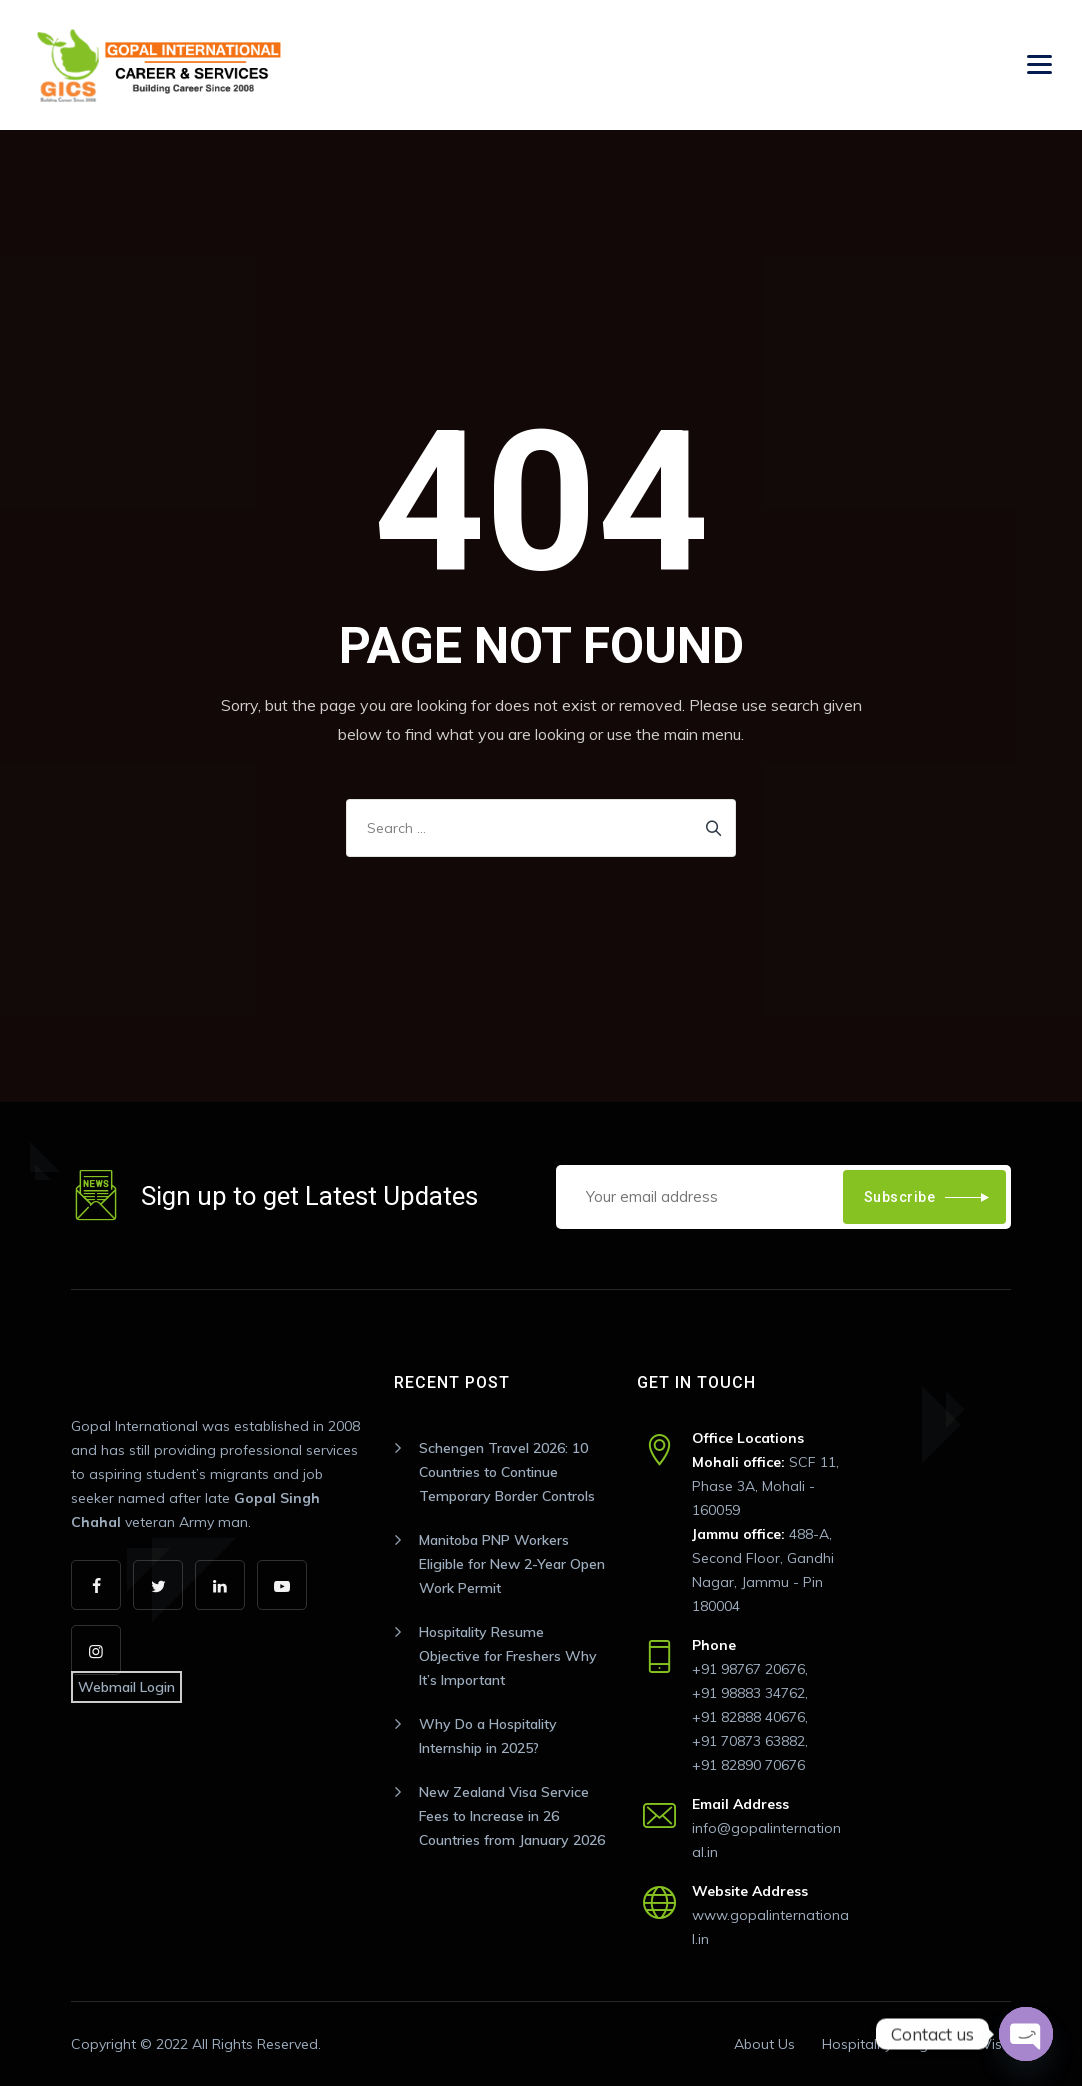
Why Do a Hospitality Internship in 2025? (488, 1736)
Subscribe (900, 1197)
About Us (764, 2044)
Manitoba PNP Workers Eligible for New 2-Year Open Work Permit (512, 1564)
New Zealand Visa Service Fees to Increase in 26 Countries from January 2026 (512, 1816)
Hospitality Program (888, 2044)
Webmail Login (126, 1687)
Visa (996, 2044)
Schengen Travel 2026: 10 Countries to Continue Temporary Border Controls (507, 1472)
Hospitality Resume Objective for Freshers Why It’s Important (508, 1656)
